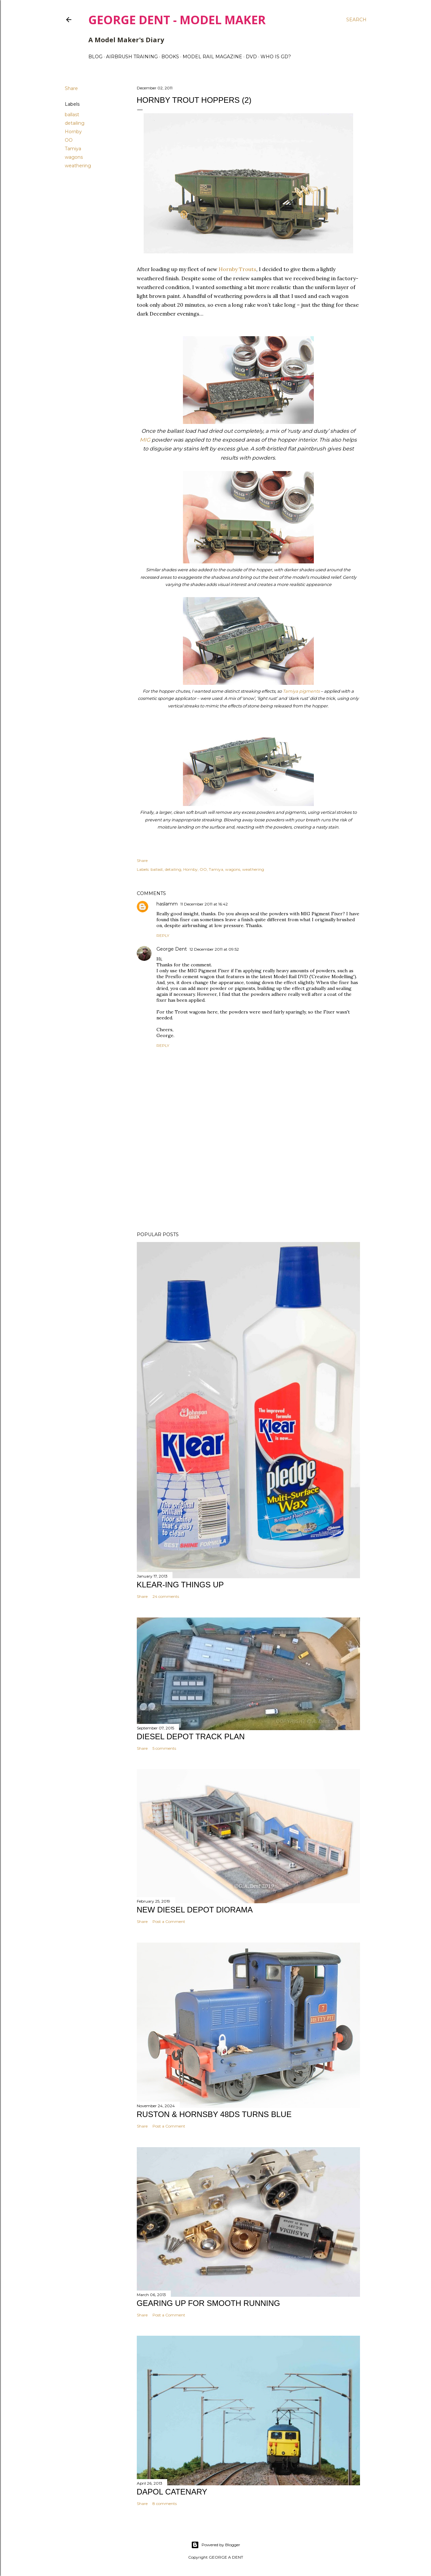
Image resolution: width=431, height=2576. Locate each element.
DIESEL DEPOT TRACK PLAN (191, 1736)
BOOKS (170, 57)
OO (69, 140)
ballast (72, 115)
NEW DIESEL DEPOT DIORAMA (195, 1909)
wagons (74, 157)
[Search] (356, 19)
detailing (74, 123)
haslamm (167, 904)
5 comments (164, 1748)
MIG (145, 440)
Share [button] (71, 88)
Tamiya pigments (301, 691)
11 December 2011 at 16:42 (204, 904)
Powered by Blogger (215, 2545)
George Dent (171, 949)
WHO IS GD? (275, 57)
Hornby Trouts (237, 269)
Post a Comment (169, 1921)
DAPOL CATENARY (172, 2491)
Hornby (73, 132)
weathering (78, 166)
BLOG (95, 57)
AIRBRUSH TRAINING (132, 57)
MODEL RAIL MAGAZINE (212, 57)
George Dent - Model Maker (177, 20)
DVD (251, 57)
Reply (162, 935)
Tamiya (73, 149)
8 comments (165, 2503)
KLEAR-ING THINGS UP (180, 1584)
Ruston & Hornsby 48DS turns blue (214, 2114)
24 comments (166, 1596)
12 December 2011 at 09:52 (214, 949)
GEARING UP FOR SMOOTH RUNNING (208, 2303)
